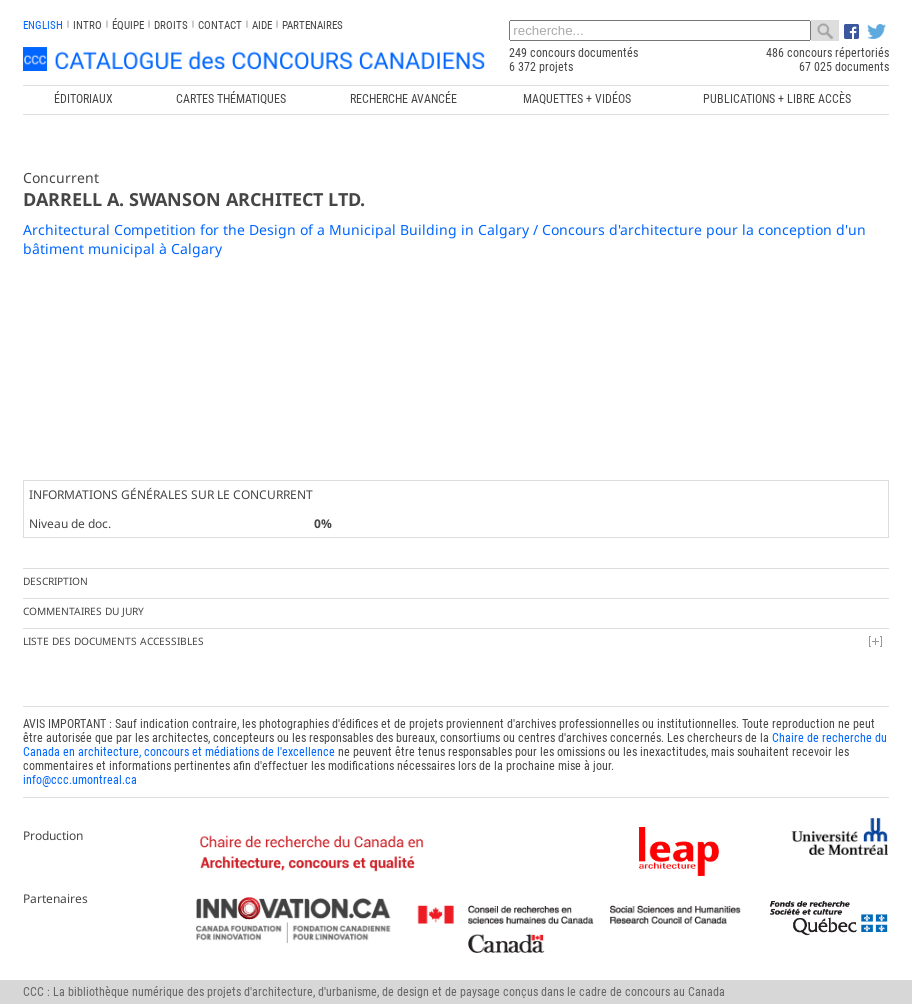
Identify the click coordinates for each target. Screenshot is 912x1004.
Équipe (128, 25)
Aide (262, 25)
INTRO (87, 25)
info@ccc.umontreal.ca (80, 780)
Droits (171, 25)
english (43, 25)
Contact (220, 25)
